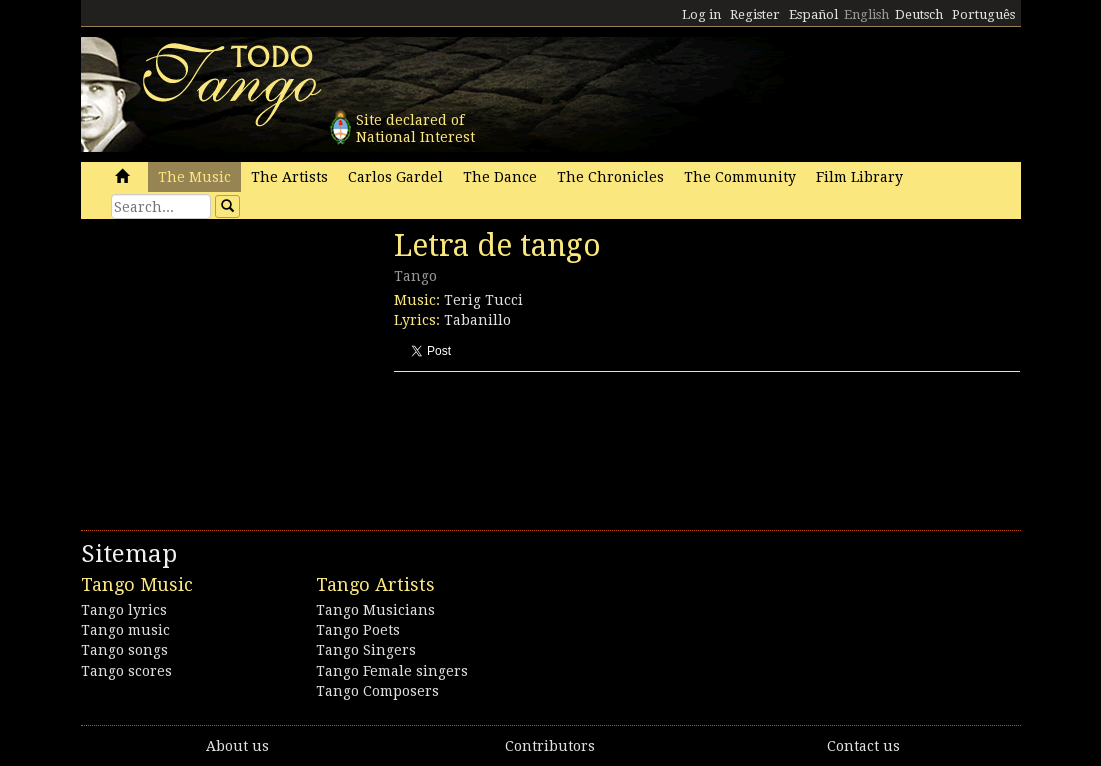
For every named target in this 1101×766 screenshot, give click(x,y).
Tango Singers (366, 650)
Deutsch (919, 14)
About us (237, 746)
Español (813, 14)
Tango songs (124, 650)
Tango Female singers (392, 671)
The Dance (500, 177)
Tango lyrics (124, 610)
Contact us (863, 746)
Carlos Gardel (395, 177)
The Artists (289, 177)
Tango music (125, 630)
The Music (194, 177)
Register (755, 14)
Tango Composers (377, 691)
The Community (740, 177)
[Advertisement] (231, 365)
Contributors (550, 746)
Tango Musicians (375, 610)
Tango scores (126, 671)
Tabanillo (477, 320)
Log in (701, 14)
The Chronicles (610, 177)
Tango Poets (358, 630)
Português (983, 14)
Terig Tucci (483, 300)
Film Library (859, 177)
